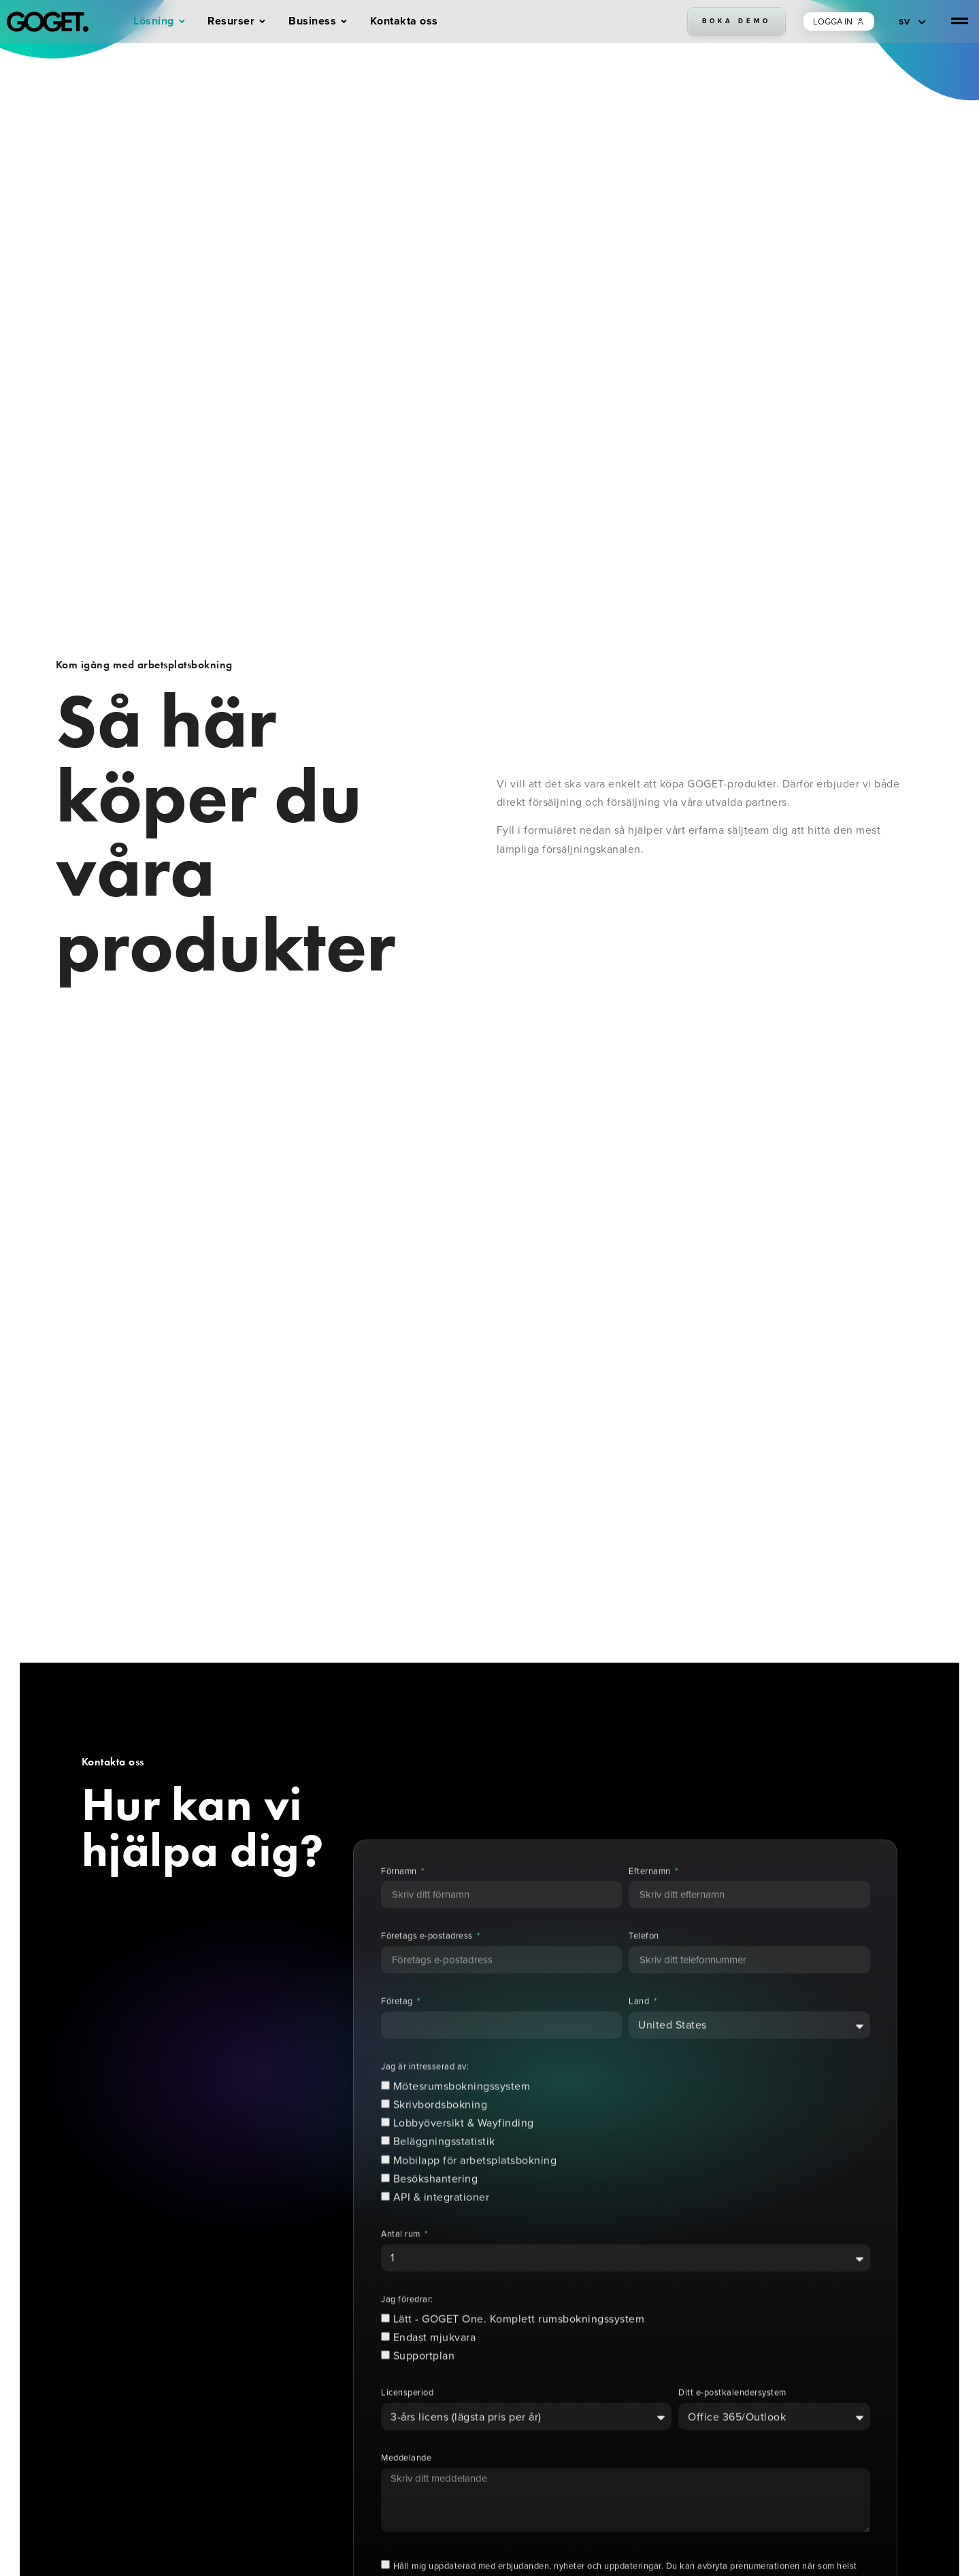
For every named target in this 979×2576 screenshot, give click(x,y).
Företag (398, 2029)
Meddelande (406, 2485)
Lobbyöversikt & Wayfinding (463, 2150)
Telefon (644, 1963)
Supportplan (424, 2383)
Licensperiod (407, 2420)
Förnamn (400, 1898)
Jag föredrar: (407, 2327)
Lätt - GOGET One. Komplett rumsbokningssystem (519, 2346)
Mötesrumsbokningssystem (462, 2113)
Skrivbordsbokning (440, 2132)
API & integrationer (441, 2224)
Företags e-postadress (428, 1963)
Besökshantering (435, 2206)
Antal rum (401, 2261)
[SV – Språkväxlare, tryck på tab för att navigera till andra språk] (912, 21)
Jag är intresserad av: (425, 2094)
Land (640, 2029)
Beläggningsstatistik (444, 2168)
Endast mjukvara (434, 2365)
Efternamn (651, 1898)
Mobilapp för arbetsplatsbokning (475, 2187)
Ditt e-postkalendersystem (732, 2420)
